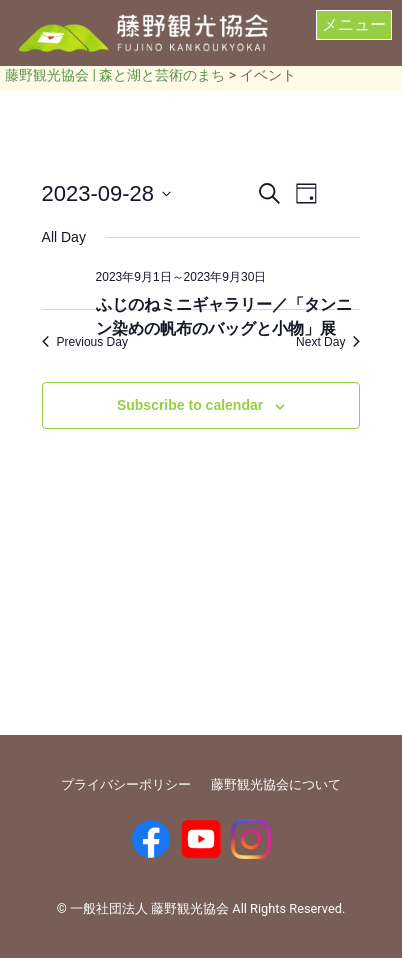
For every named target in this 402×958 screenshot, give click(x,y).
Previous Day (85, 342)
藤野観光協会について (276, 784)
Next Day (328, 342)
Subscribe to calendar (190, 405)
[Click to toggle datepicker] (107, 193)
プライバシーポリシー (126, 784)
